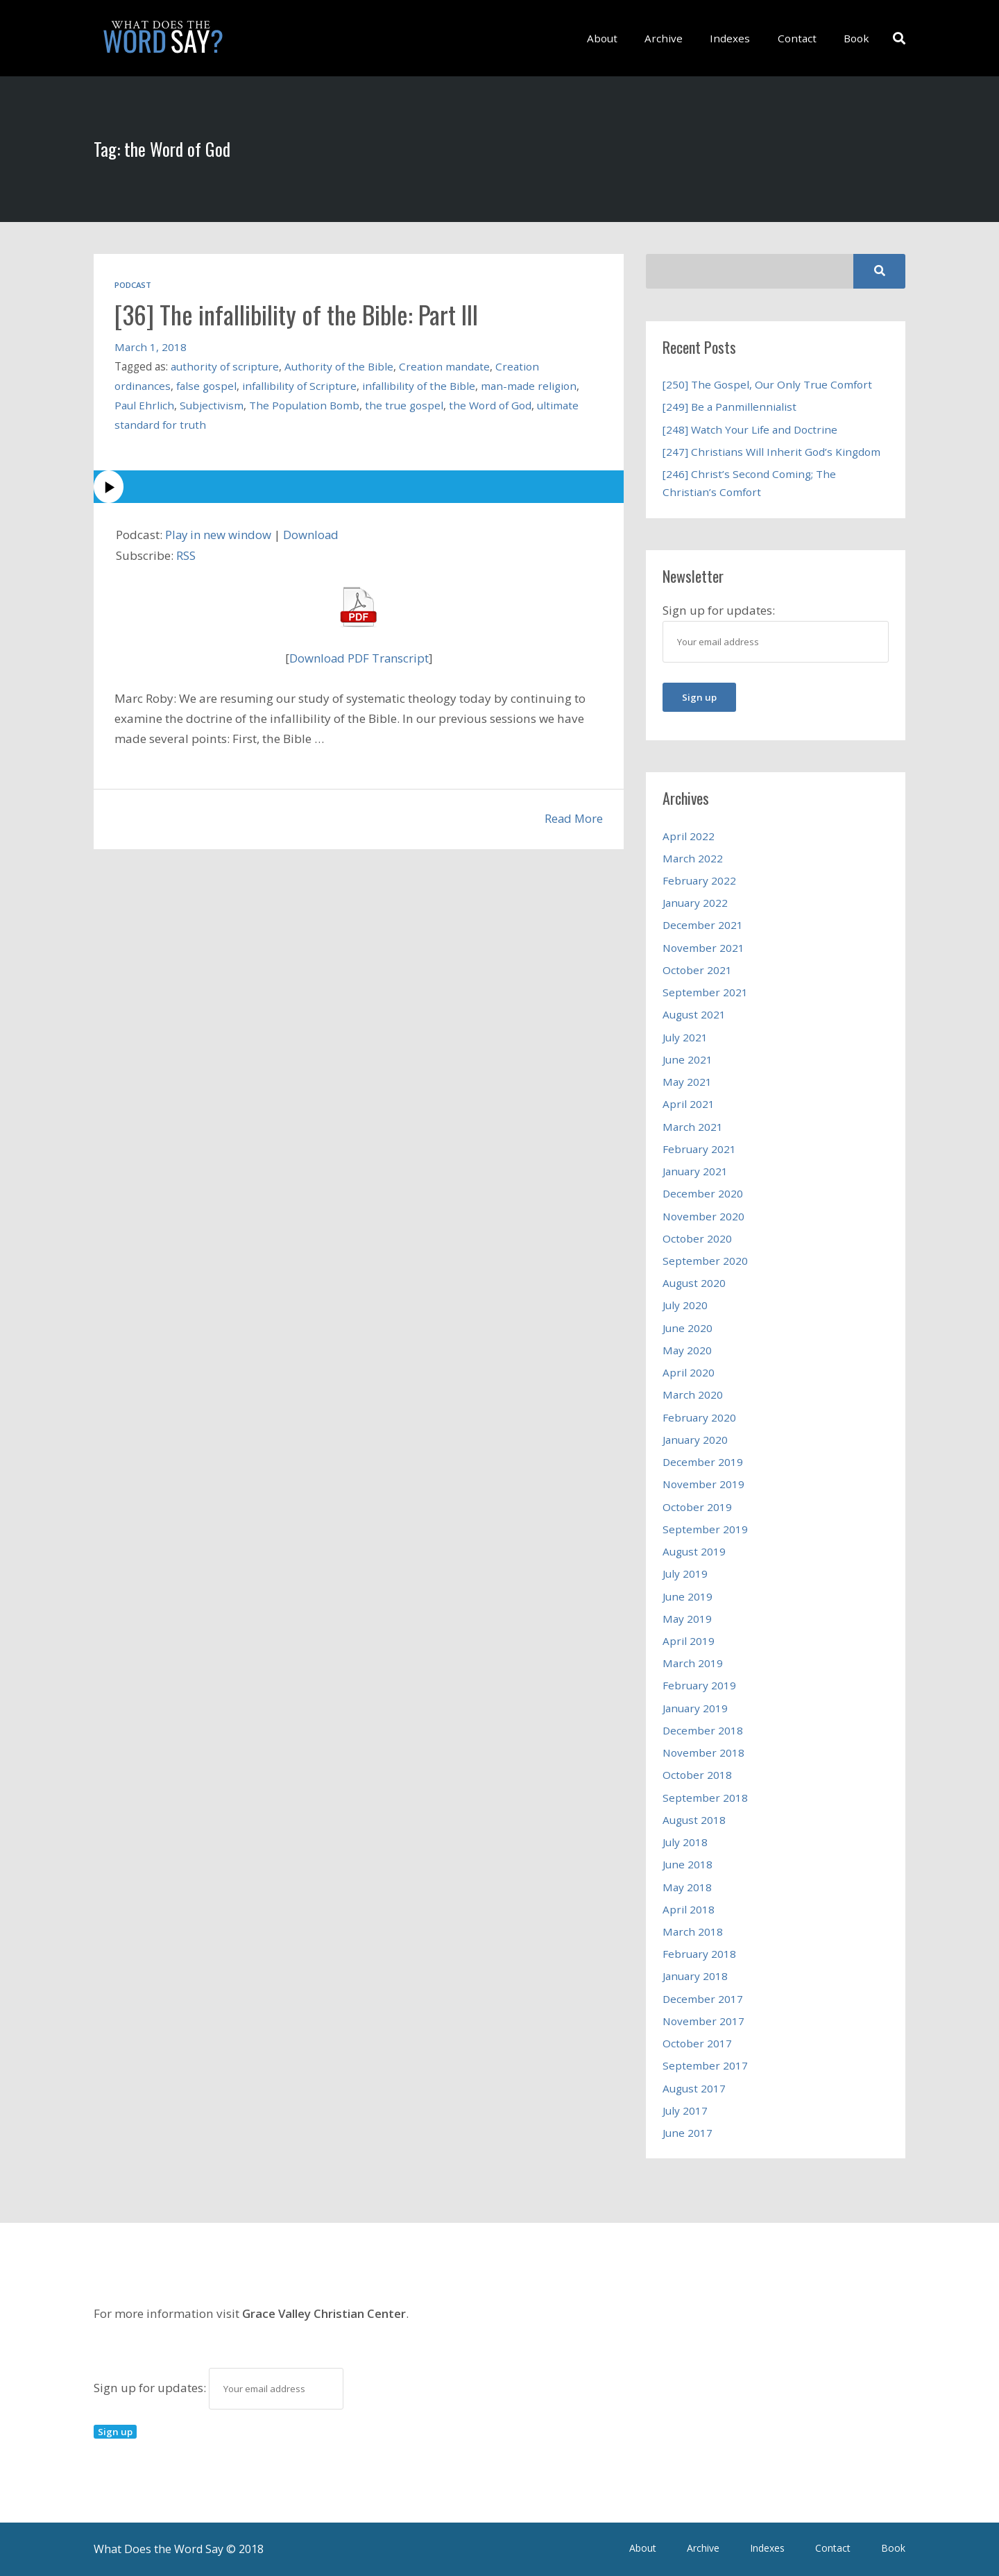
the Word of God (490, 405)
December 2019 (703, 1461)
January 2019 (695, 1708)
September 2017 (705, 2065)
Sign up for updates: (218, 2388)
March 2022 (693, 858)
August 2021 (694, 1014)
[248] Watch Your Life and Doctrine (750, 429)
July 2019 (685, 1573)
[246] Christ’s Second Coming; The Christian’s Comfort (749, 483)
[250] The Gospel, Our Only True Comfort (768, 384)
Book (857, 38)
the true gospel (404, 405)
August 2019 (694, 1551)
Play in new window (220, 535)
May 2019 (687, 1618)
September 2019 (705, 1529)
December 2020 (703, 1193)
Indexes (738, 38)
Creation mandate (445, 366)
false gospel (206, 385)
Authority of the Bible (340, 366)
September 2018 (705, 1797)
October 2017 (697, 2043)
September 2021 (705, 992)
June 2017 (687, 2132)
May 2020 (687, 1350)
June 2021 (687, 1059)
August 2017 (694, 2088)
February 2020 (699, 1417)
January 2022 (695, 902)
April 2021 (689, 1103)
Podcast (133, 285)
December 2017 (703, 1998)
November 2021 (703, 947)
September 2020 (705, 1260)
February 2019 (699, 1685)
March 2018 (693, 1931)
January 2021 (695, 1171)
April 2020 (689, 1372)
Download (315, 535)
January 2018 (695, 1976)
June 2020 (687, 1328)
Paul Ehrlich (144, 405)
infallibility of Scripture (301, 385)
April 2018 (689, 1909)
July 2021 (685, 1037)
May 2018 (687, 1887)
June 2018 (687, 1864)
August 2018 (694, 1819)
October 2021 (697, 970)
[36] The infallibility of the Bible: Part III (306, 314)
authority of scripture (225, 366)
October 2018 (697, 1774)
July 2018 (685, 1842)
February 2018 (699, 1953)
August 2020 (694, 1282)
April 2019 (689, 1640)
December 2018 (703, 1730)
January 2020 (695, 1439)
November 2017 (703, 2021)
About (617, 38)
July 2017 (685, 2110)
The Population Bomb (304, 405)
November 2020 (703, 1216)
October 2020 (697, 1238)
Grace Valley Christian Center (324, 2313)
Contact (801, 38)
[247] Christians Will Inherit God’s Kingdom (771, 451)
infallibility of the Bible (421, 385)
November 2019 (703, 1484)
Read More (573, 818)
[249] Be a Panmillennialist (729, 406)
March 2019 (693, 1663)
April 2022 (689, 836)
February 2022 (699, 880)
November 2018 (703, 1752)
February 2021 (699, 1149)
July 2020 (685, 1305)
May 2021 (687, 1081)
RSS (186, 555)
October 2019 (697, 1507)
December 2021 (703, 924)
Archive (675, 38)
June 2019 (687, 1596)
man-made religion (532, 385)
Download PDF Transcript (359, 658)
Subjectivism (212, 405)
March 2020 (693, 1394)
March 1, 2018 (150, 347)
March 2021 (693, 1126)
